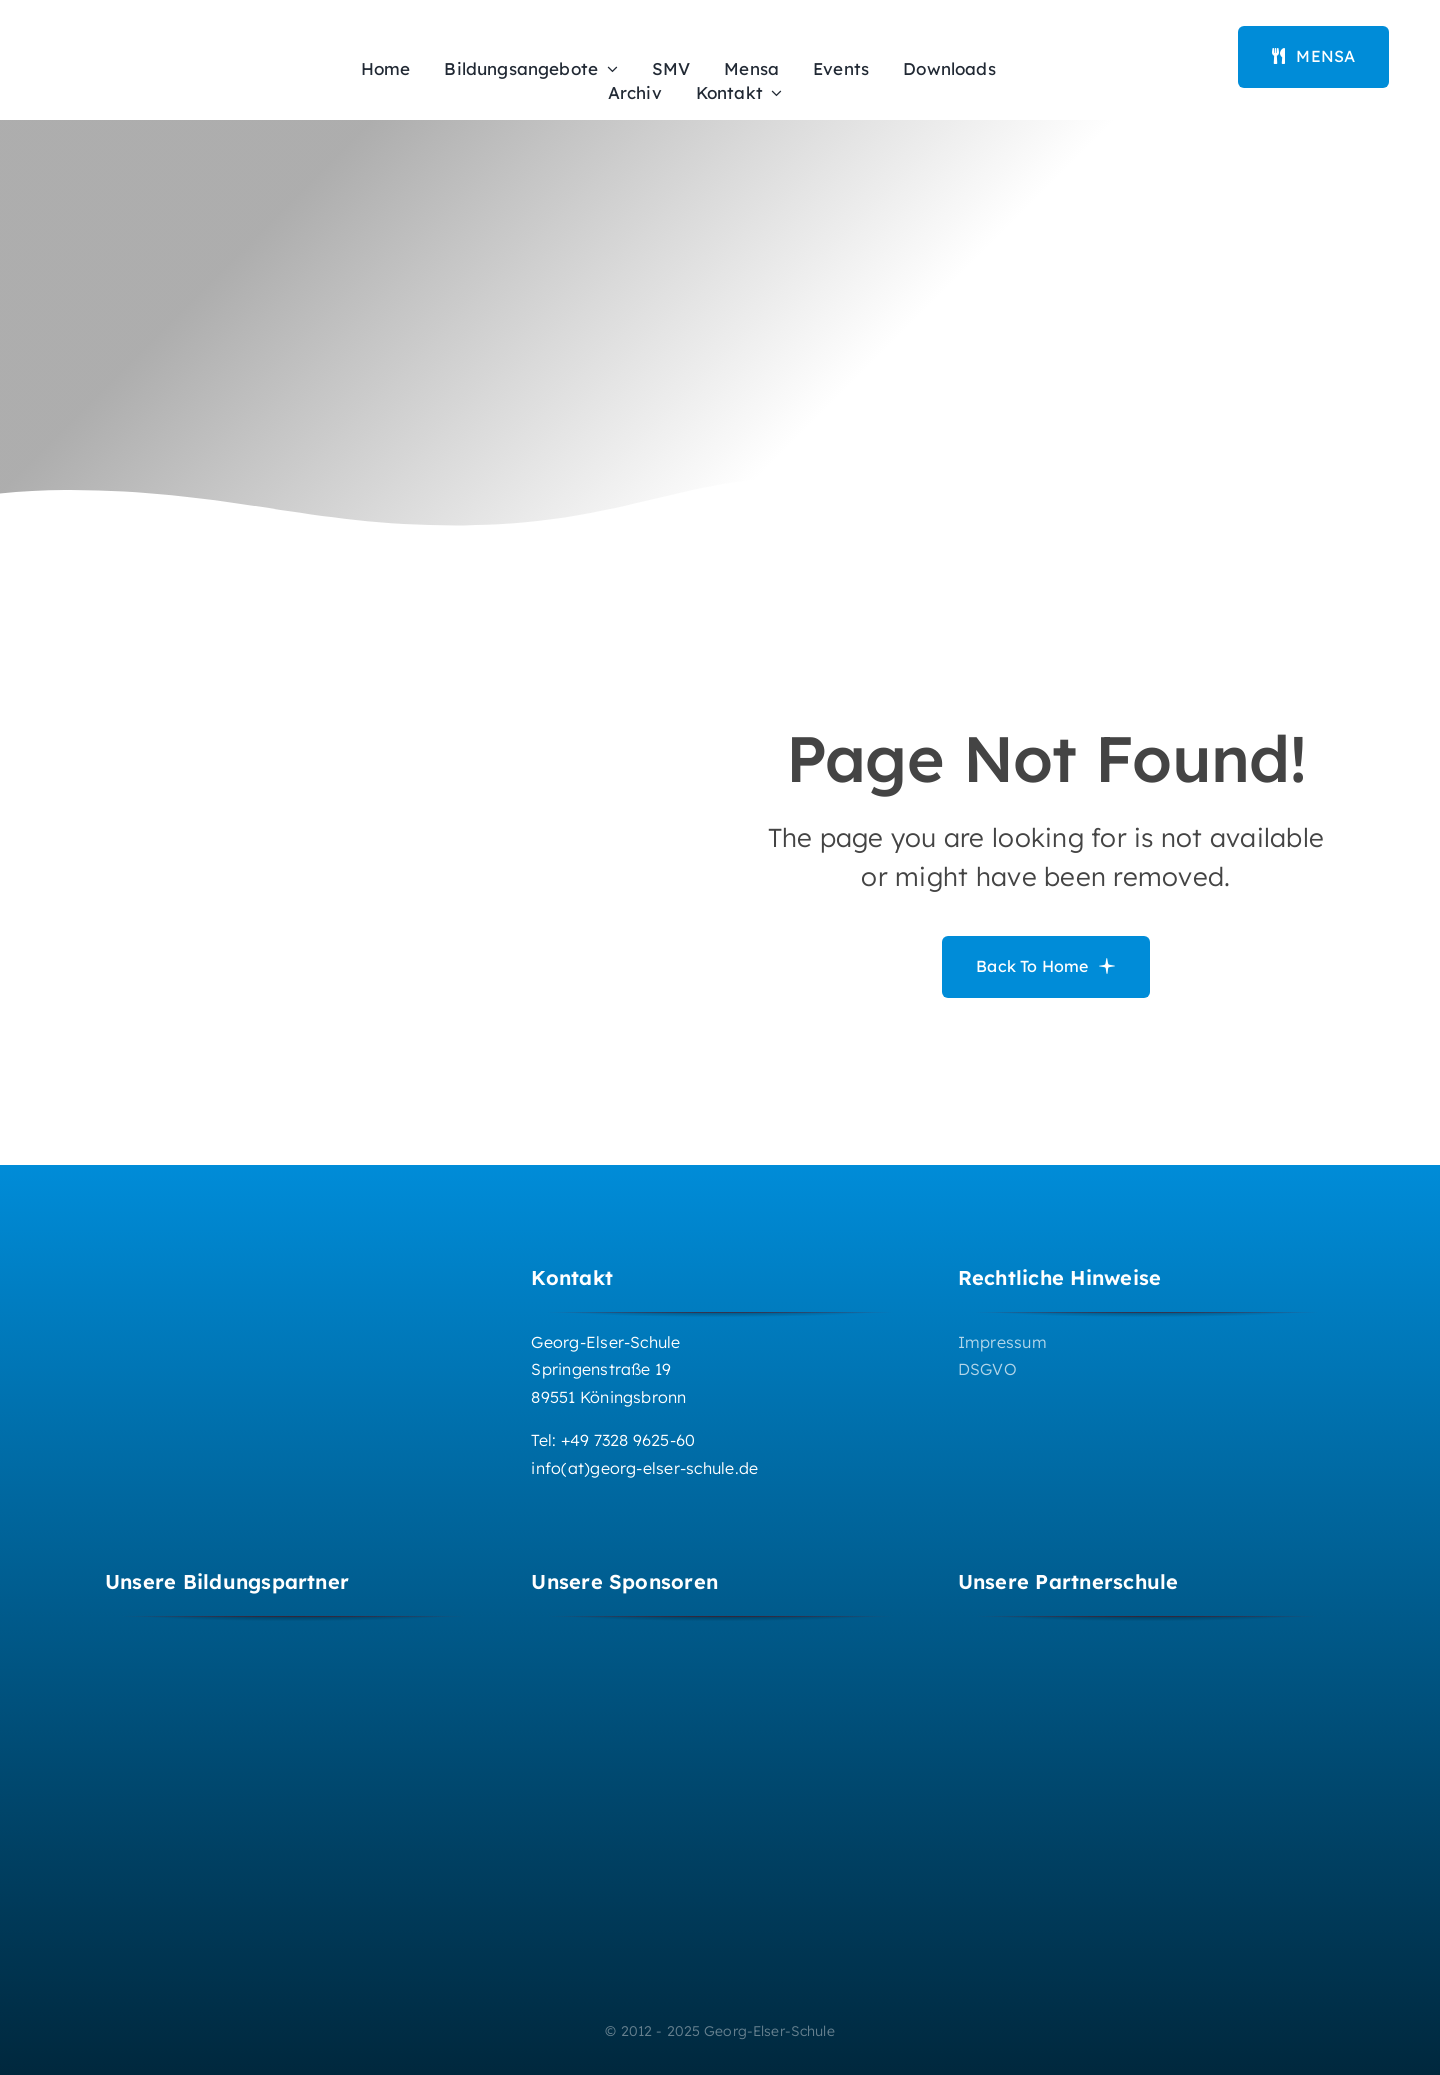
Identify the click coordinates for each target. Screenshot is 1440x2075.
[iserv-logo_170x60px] (1132, 36)
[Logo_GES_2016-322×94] (175, 49)
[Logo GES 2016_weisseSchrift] (205, 1265)
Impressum (1002, 1342)
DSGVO (987, 1369)
